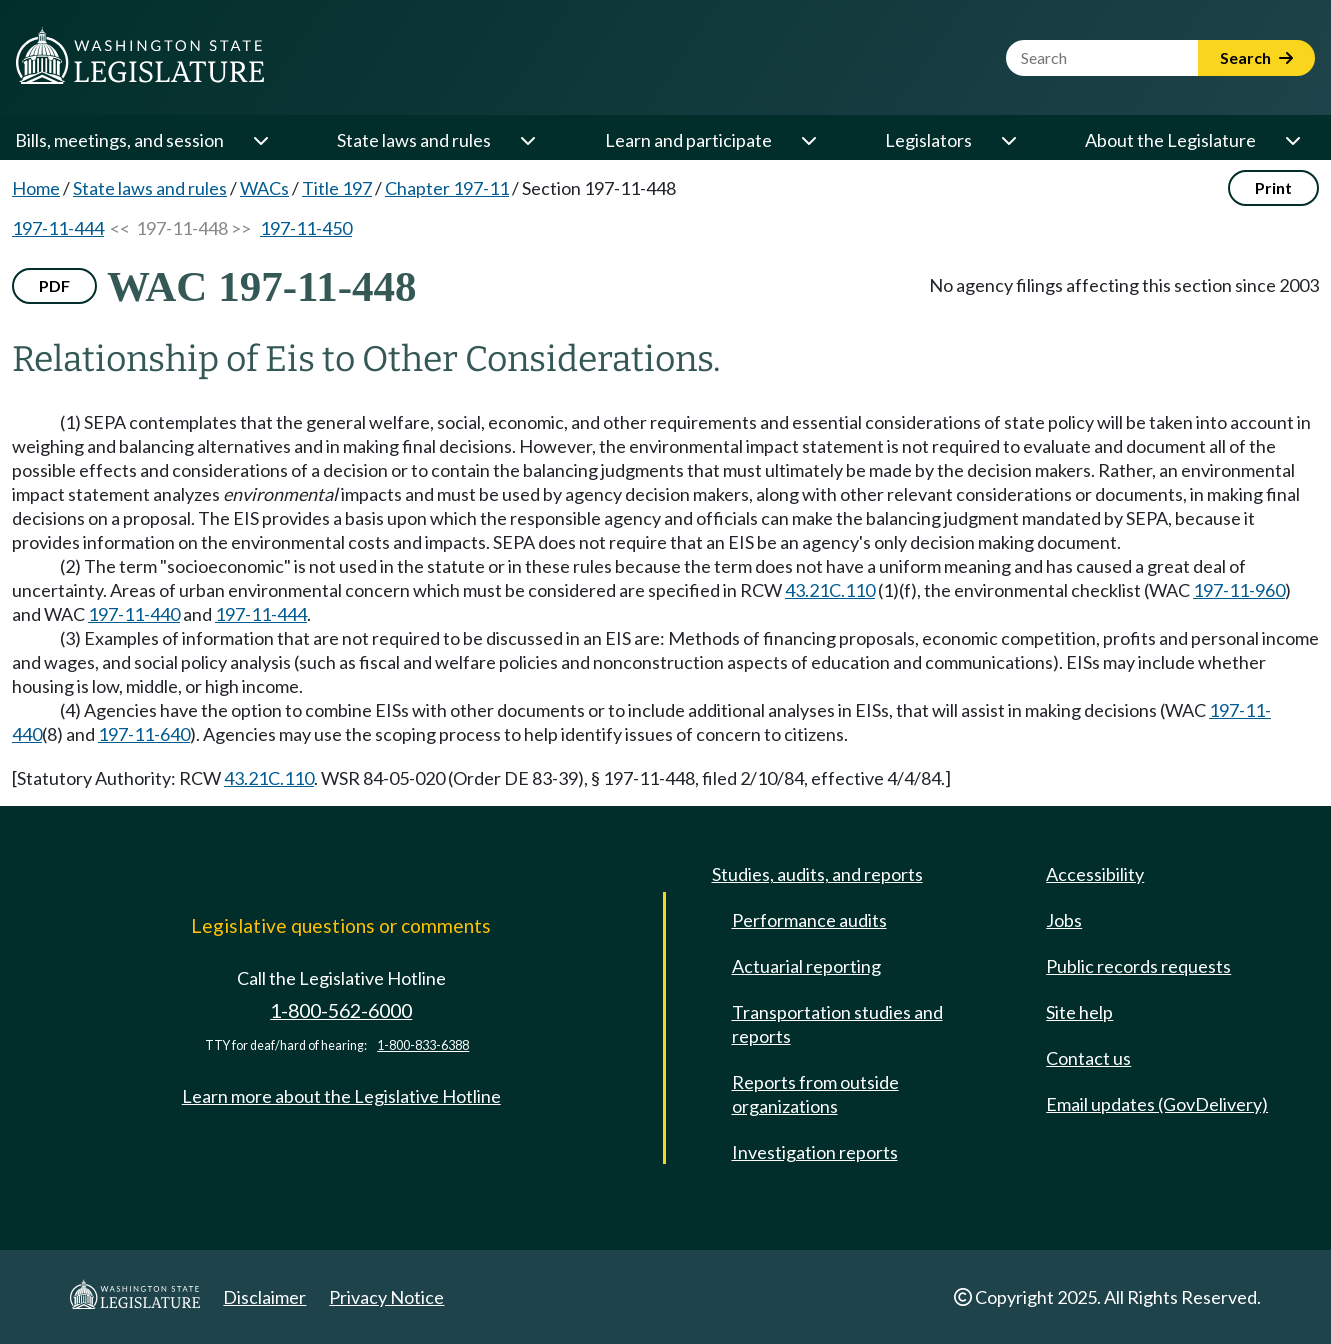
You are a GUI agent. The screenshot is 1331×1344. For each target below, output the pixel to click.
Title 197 (337, 188)
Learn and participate (688, 140)
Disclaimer (264, 1297)
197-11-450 (306, 228)
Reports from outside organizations (815, 1094)
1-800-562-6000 (341, 1010)
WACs (264, 188)
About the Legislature (1170, 140)
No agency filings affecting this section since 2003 (1124, 285)
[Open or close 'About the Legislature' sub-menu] (1292, 140)
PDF (54, 285)
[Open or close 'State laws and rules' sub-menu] (527, 140)
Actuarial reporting (806, 966)
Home (36, 188)
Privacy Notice (386, 1297)
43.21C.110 (830, 590)
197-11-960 (1239, 590)
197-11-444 (58, 228)
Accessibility (1095, 874)
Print (1273, 187)
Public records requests (1138, 966)
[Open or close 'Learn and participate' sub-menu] (808, 140)
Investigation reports (815, 1152)
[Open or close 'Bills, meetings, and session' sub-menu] (260, 140)
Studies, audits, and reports (817, 874)
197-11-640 (144, 734)
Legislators (928, 140)
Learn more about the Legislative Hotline (341, 1096)
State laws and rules (414, 140)
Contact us (1088, 1058)
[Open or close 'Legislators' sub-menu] (1008, 140)
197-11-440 (134, 614)
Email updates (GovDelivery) (1157, 1104)
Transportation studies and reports (837, 1024)
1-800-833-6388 (423, 1045)
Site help (1079, 1012)
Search (1256, 57)
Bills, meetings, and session (119, 140)
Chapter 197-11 (447, 188)
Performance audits (809, 920)
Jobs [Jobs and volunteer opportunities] (1064, 920)
